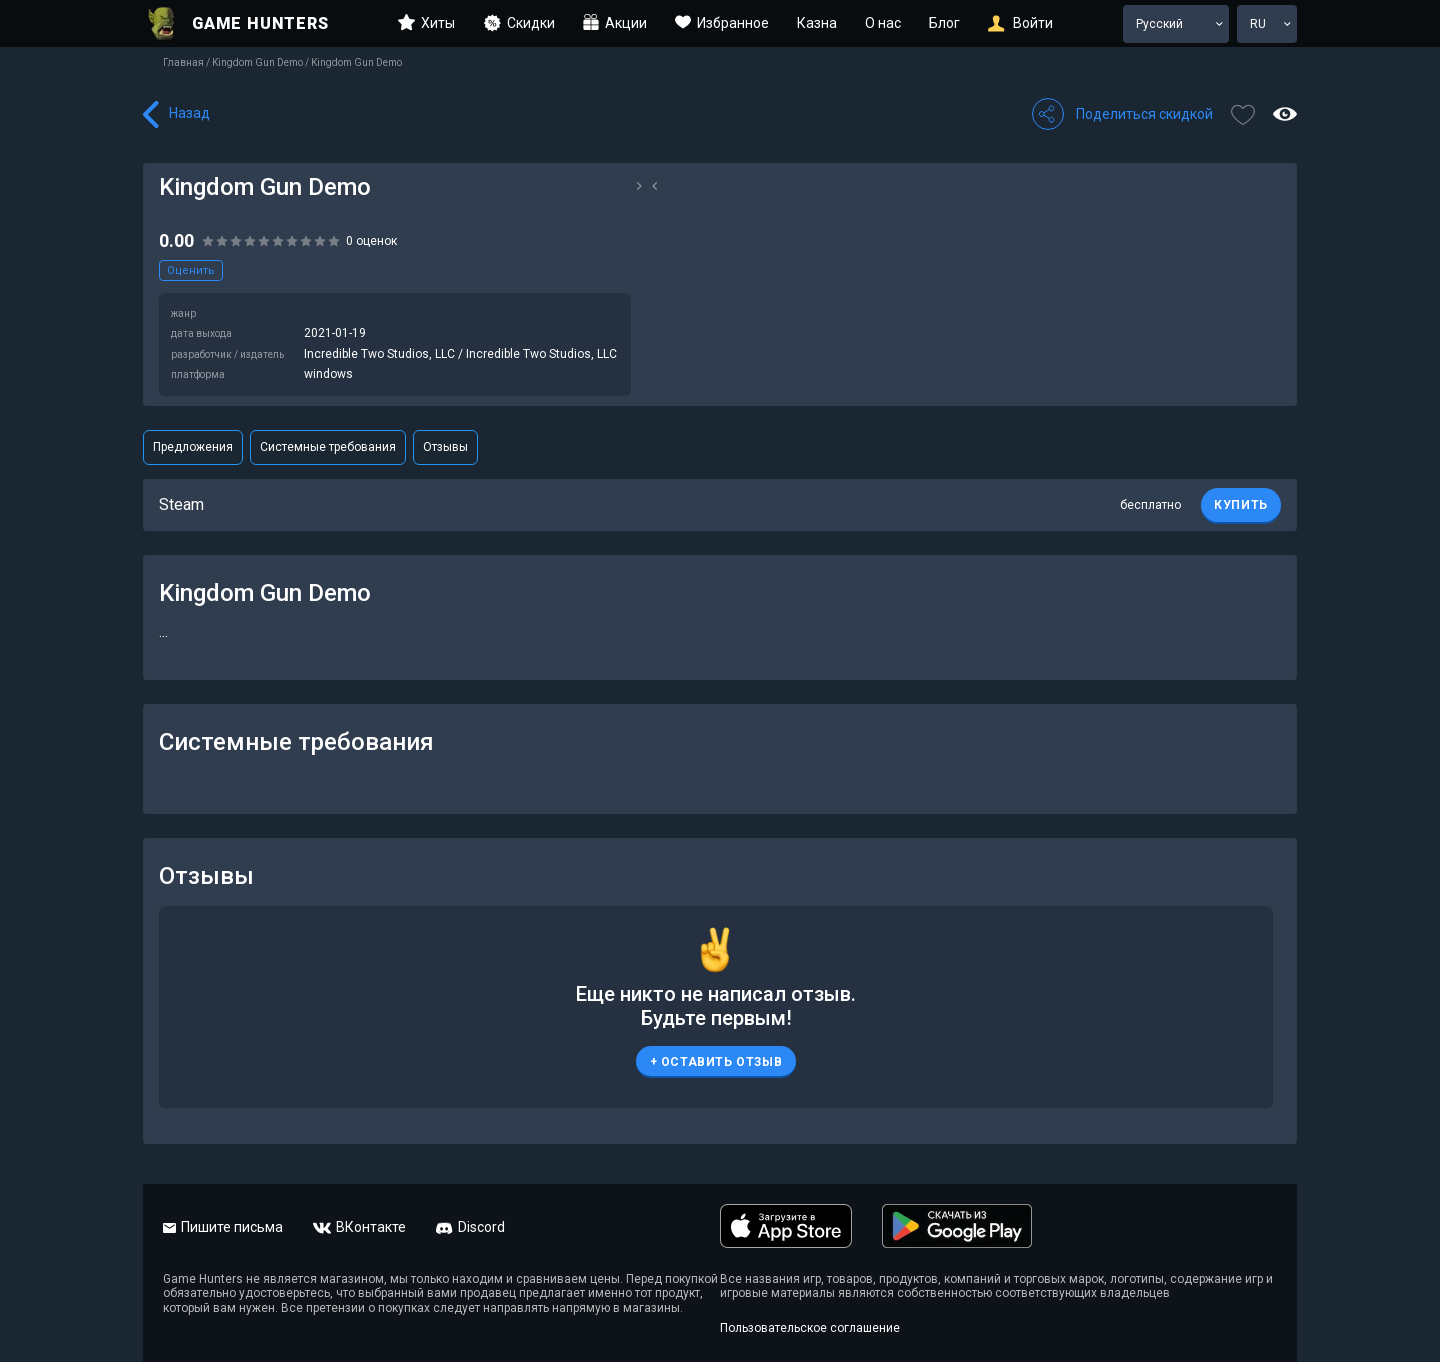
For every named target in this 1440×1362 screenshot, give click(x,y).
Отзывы (445, 447)
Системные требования (328, 447)
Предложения (193, 447)
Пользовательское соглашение (810, 1328)
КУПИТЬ (1241, 505)
